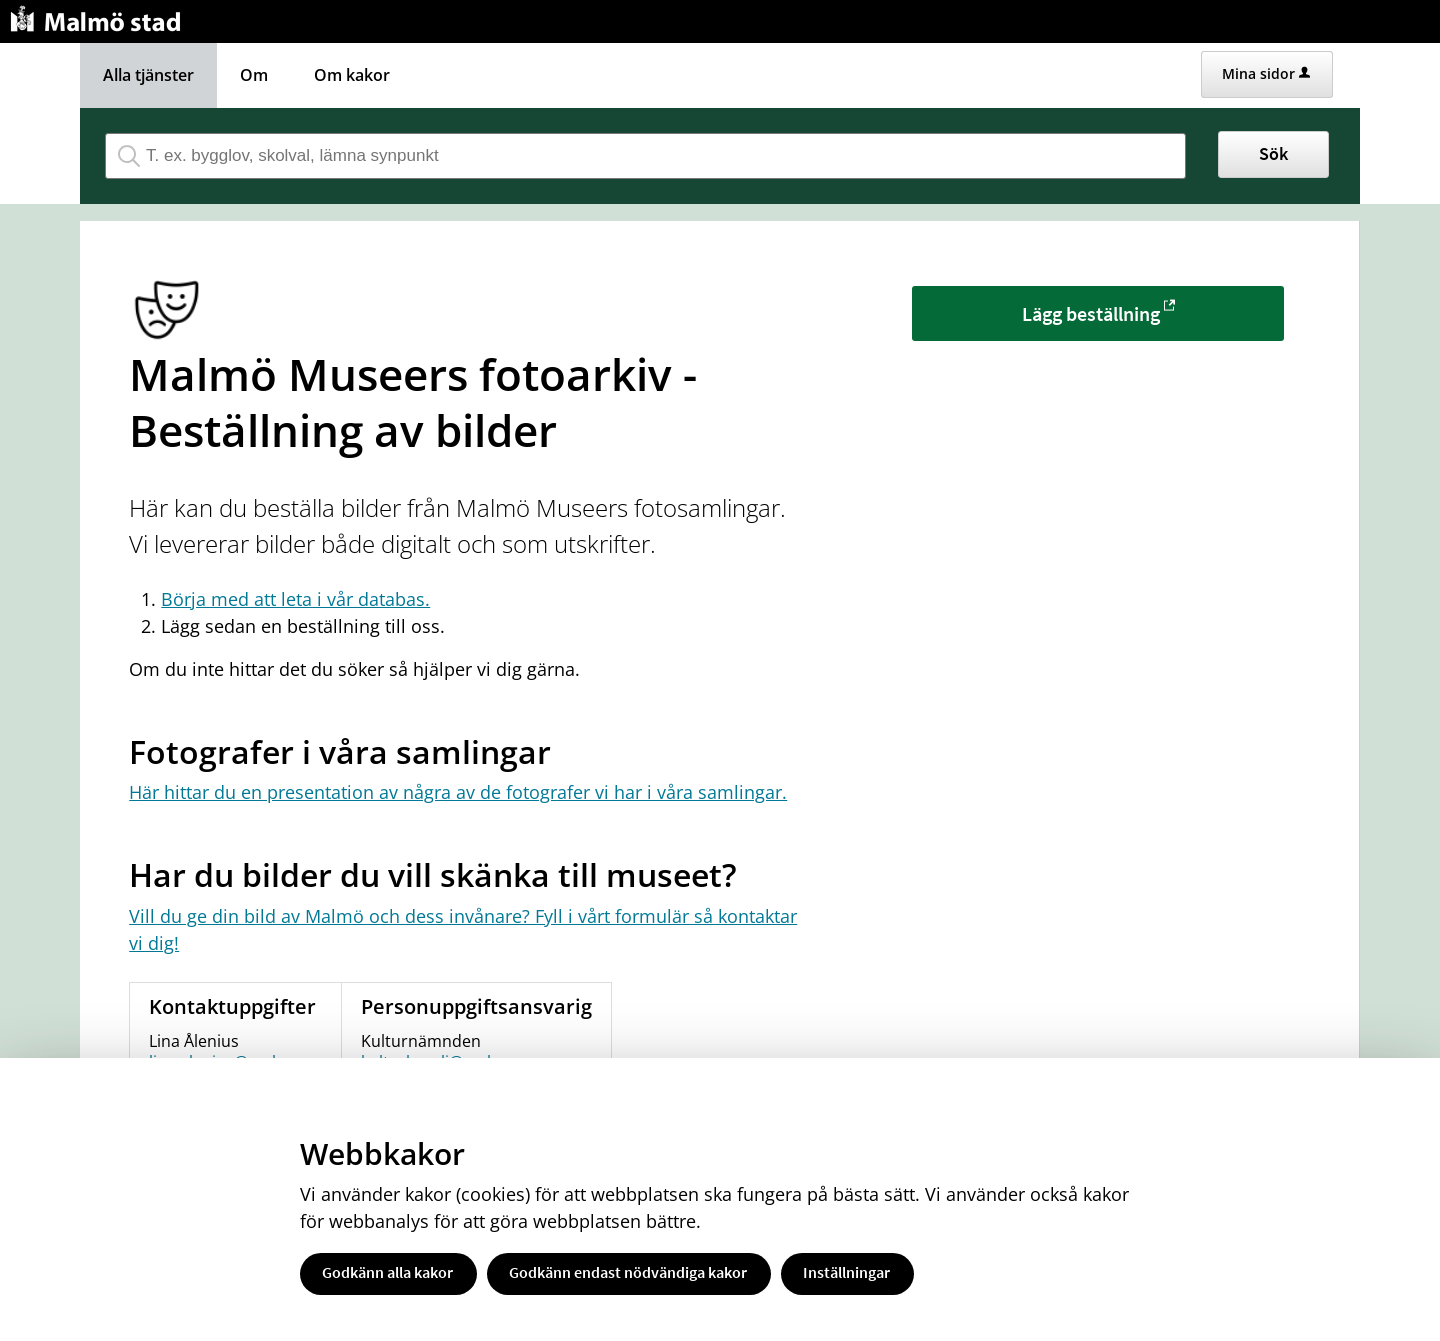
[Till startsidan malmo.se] (99, 16)
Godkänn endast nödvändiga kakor (628, 1272)
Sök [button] (1273, 153)
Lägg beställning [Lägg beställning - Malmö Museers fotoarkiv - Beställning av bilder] (1091, 313)
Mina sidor (1266, 73)
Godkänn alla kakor (387, 1272)
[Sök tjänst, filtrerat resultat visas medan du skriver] (645, 156)
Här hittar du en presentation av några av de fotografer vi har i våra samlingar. (458, 792)
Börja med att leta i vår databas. (295, 599)
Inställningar (846, 1272)
